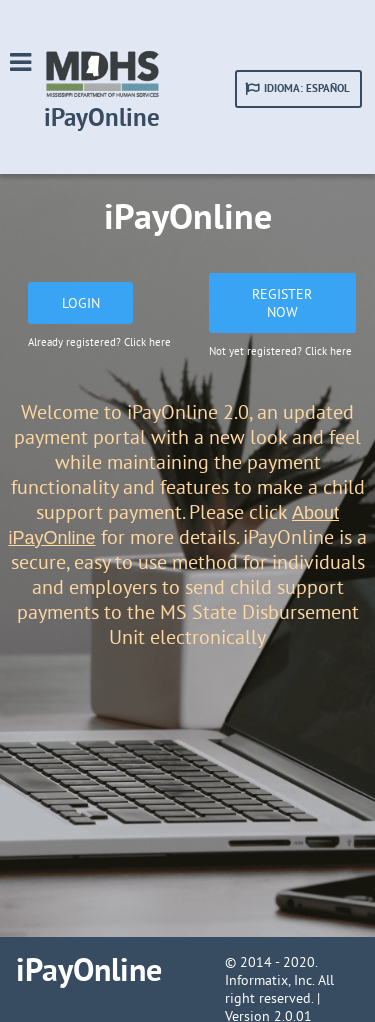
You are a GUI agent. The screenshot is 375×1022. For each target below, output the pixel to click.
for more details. (167, 536)
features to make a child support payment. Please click (200, 499)
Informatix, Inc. (269, 980)
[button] (298, 89)
